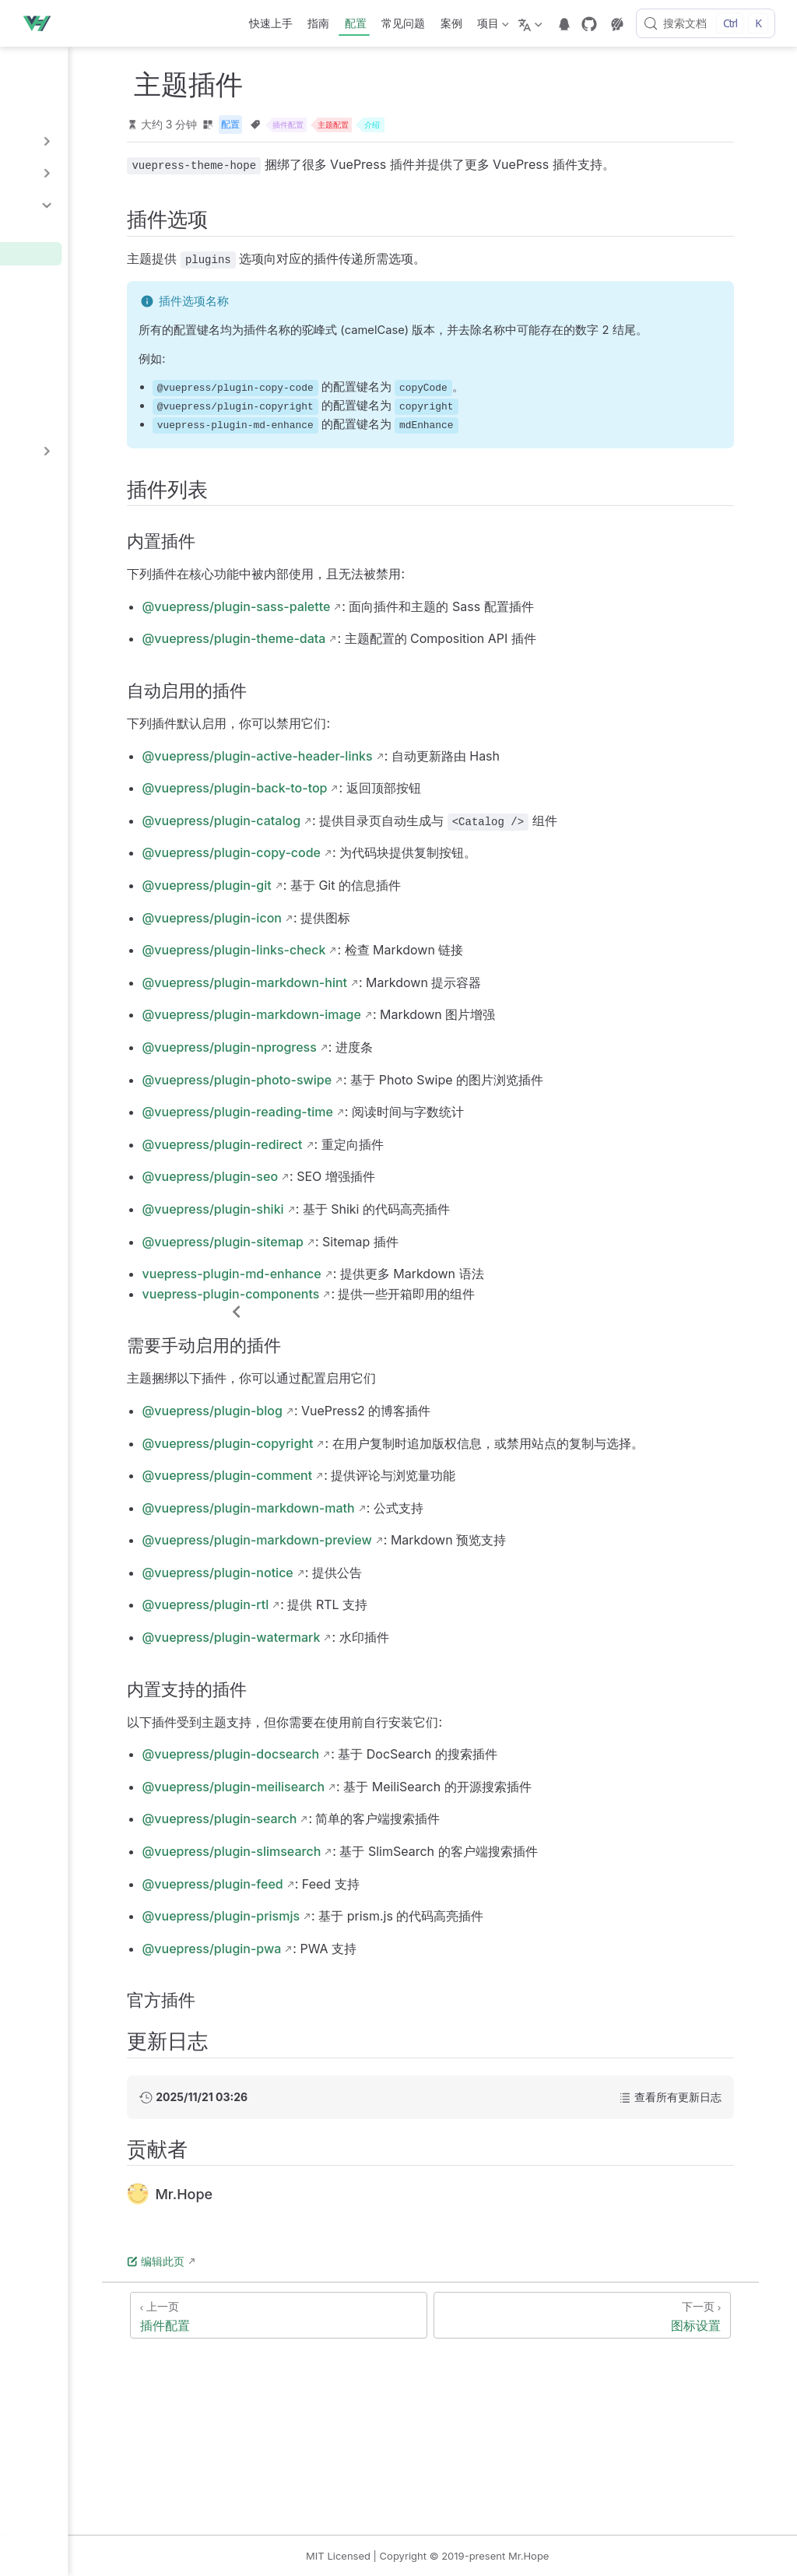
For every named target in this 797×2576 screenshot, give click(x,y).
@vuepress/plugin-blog (365, 1452)
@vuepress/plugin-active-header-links (410, 797)
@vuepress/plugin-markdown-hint (397, 1023)
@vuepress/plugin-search (372, 1881)
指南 (318, 23)
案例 (451, 23)
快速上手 (271, 23)
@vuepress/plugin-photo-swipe (390, 1121)
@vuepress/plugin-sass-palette (389, 647)
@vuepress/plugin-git (359, 927)
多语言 (40, 109)
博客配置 (52, 324)
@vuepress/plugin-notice (370, 1634)
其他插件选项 (63, 420)
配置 (356, 23)
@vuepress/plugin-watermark (384, 1698)
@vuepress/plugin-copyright (380, 1484)
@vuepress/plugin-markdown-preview (410, 1601)
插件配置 (52, 229)
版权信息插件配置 (75, 371)
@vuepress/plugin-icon (364, 959)
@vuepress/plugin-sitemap (375, 1283)
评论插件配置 (63, 348)
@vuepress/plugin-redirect (375, 1185)
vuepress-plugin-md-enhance (384, 1315)
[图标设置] (647, 2377)
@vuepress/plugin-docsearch (383, 1815)
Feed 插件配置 (67, 395)
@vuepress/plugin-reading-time (390, 1153)
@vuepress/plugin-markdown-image (404, 1056)
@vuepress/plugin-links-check (387, 992)
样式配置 (47, 482)
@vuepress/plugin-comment (380, 1537)
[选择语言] (532, 23)
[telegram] (564, 24)
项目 (492, 26)
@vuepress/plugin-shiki (366, 1251)
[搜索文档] (705, 23)
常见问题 (403, 23)
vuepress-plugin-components (383, 1335)
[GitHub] (589, 24)
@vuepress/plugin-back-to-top (387, 830)
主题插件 (52, 253)
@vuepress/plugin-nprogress (382, 1089)
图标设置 (52, 276)
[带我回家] (41, 23)
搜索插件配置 (63, 300)
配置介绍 (47, 77)
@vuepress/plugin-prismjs (373, 1977)
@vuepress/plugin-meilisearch (386, 1848)
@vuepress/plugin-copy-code (384, 894)
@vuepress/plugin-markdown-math (401, 1569)
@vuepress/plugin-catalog (374, 862)
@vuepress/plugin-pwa (364, 2010)
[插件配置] (398, 2377)
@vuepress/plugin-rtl (358, 1667)
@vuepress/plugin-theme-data (387, 680)
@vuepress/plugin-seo (362, 1218)
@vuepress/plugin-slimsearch (384, 1913)
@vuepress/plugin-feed (365, 1945)
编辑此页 (309, 2323)
